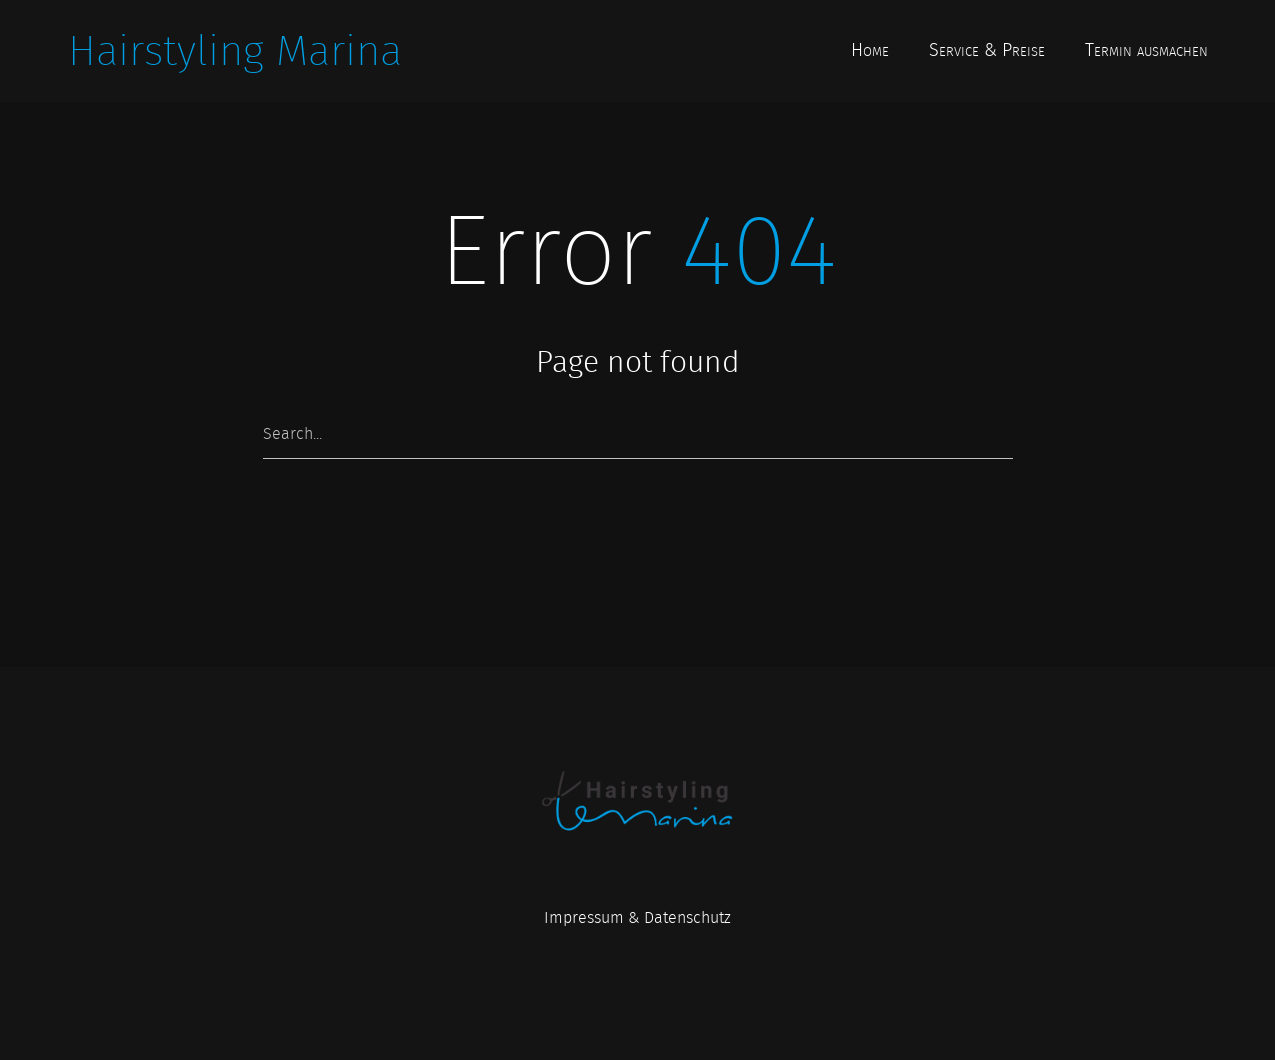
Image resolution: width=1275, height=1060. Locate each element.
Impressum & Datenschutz (637, 917)
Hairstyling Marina (235, 51)
